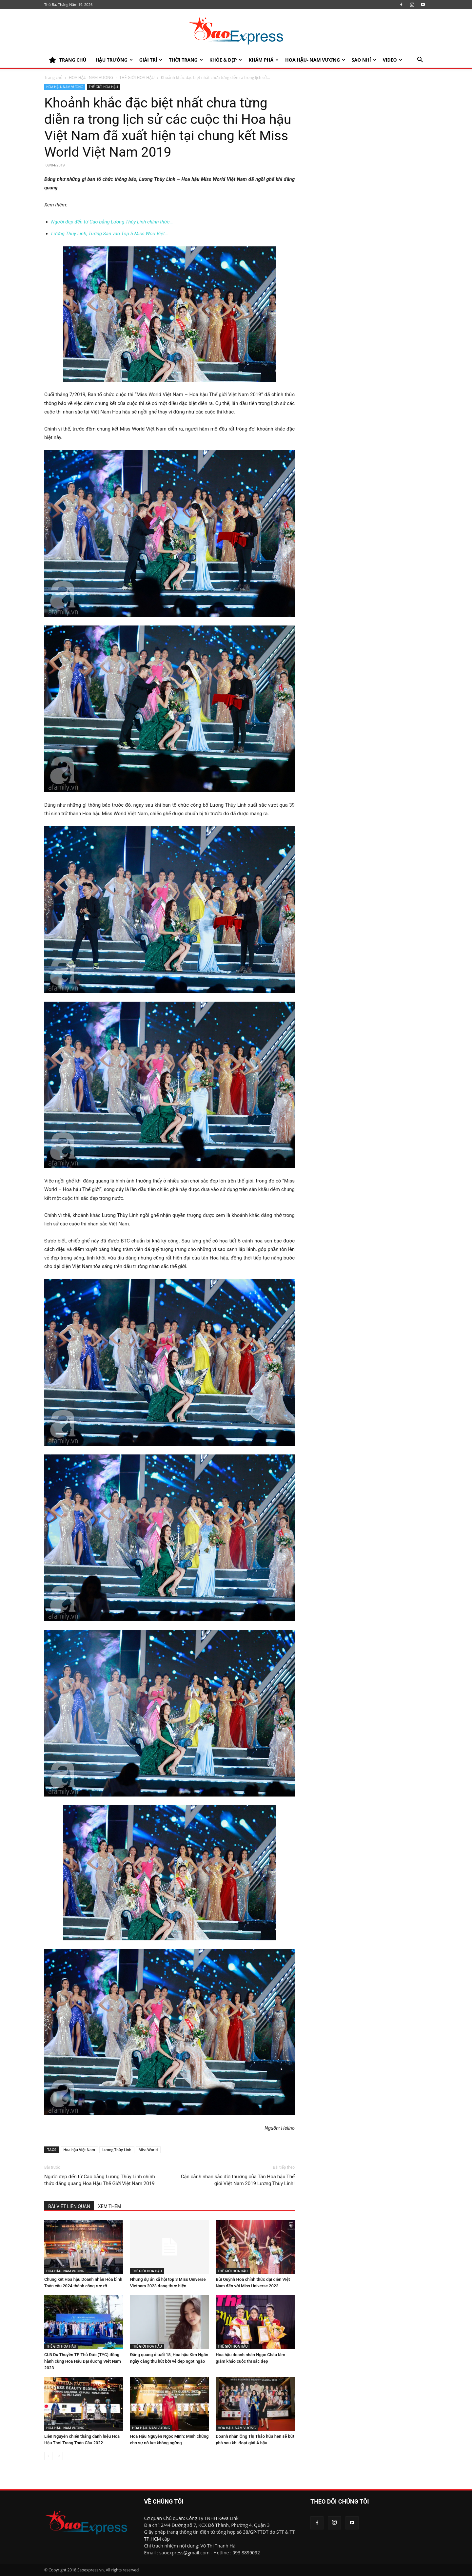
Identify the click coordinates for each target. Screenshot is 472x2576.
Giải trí (151, 60)
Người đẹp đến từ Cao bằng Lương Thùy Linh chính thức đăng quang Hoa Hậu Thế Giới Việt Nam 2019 (99, 2180)
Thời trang (186, 60)
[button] (420, 60)
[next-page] (59, 2456)
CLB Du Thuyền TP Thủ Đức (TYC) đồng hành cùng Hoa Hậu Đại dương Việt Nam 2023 (82, 2361)
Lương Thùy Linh (116, 2149)
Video (392, 60)
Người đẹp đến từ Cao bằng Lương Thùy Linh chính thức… (112, 222)
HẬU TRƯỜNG (113, 60)
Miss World (148, 2149)
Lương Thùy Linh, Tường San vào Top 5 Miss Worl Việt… (109, 234)
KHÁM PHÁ (263, 60)
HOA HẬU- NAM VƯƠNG (315, 60)
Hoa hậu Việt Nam (79, 2149)
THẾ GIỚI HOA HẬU (136, 77)
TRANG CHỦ (67, 60)
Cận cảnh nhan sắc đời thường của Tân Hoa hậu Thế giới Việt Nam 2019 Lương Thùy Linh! (238, 2180)
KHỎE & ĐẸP (225, 60)
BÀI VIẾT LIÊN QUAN (69, 2206)
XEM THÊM (109, 2206)
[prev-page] (48, 2456)
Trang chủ (53, 77)
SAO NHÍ (364, 60)
